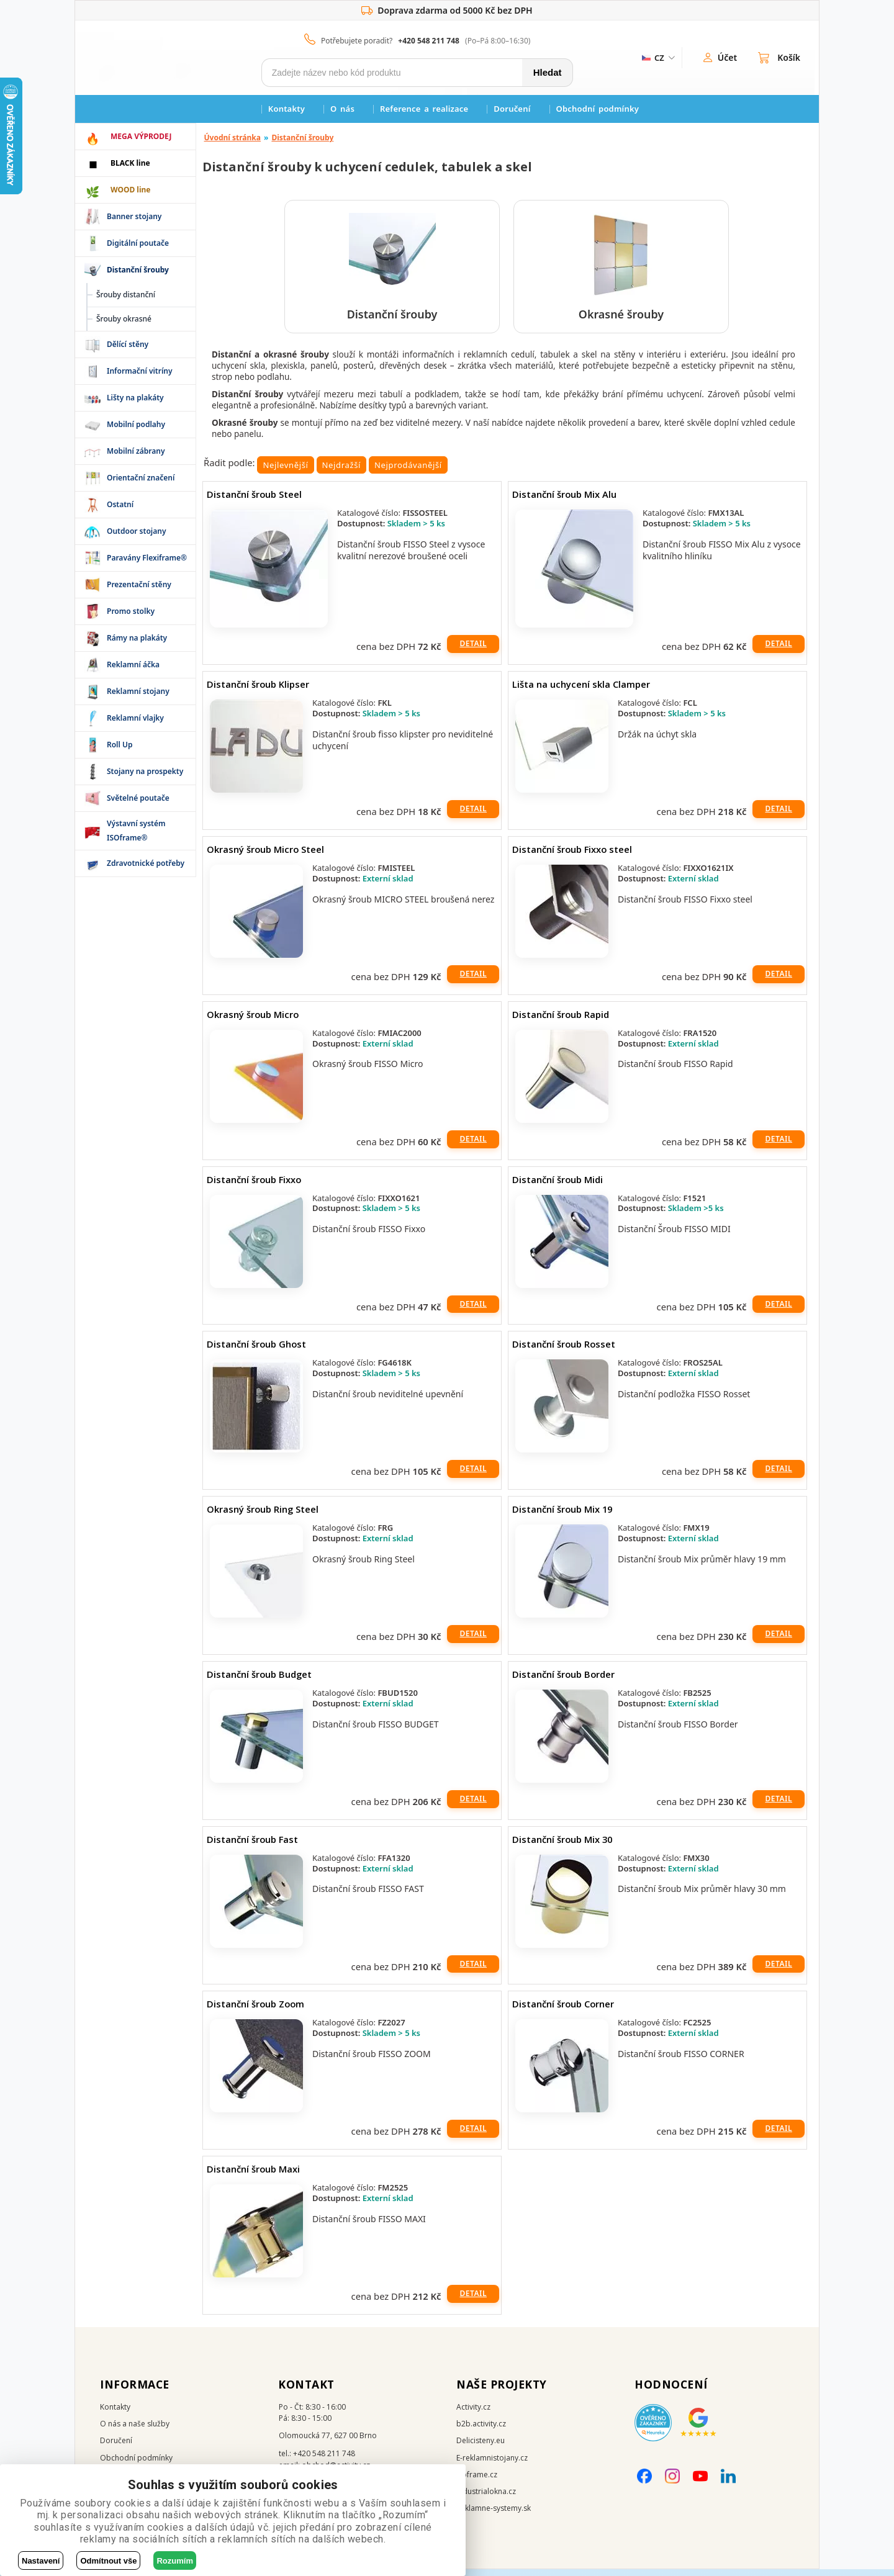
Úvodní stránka (232, 137)
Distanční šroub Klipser (258, 691)
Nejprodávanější (408, 471)
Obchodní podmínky (597, 108)
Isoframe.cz (476, 2481)
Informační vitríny (140, 371)
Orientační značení (140, 477)
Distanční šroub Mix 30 (562, 1845)
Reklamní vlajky (135, 718)
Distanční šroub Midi (557, 1185)
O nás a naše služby (134, 2430)
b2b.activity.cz (481, 2430)
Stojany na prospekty (145, 771)
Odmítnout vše (108, 2560)
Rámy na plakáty (137, 638)
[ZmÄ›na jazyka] (657, 57)
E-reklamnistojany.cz (492, 2464)
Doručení (512, 108)
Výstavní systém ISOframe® (136, 830)
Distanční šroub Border (563, 1681)
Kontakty (286, 108)
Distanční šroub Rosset (563, 1350)
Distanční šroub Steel (254, 501)
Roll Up (120, 744)
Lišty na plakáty (135, 397)
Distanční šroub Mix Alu (564, 501)
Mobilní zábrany (136, 451)
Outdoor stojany (136, 531)
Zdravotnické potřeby (145, 863)
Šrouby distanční (125, 294)
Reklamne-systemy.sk (493, 2515)
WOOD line (131, 189)
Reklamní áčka (133, 664)
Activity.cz (473, 2413)
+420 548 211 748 (428, 40)
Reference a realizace (424, 108)
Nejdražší (341, 471)
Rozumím (174, 2560)
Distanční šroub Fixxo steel (572, 856)
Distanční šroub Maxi (253, 2175)
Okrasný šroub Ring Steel (262, 1516)
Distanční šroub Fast (252, 1845)
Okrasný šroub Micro (253, 1020)
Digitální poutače (138, 243)
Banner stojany (134, 216)
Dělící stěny (127, 344)
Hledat (547, 72)
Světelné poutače (138, 798)
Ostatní (120, 504)
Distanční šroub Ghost (256, 1350)
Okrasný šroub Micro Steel (265, 856)
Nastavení (41, 2560)
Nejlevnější (285, 471)
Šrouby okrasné (123, 318)
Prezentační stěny (139, 584)
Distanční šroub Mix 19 (562, 1516)
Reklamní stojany (138, 691)
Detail (473, 650)
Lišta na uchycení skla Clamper (581, 691)
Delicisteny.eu (480, 2447)
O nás (342, 108)
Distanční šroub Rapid (560, 1020)
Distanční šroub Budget (259, 1681)
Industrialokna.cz (486, 2498)
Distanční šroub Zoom (255, 2010)
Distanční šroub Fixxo (254, 1185)
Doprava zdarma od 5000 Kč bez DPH (446, 10)
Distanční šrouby (302, 137)
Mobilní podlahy (136, 424)
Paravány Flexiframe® (147, 557)
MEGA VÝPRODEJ (141, 136)
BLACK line (130, 163)
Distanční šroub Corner (563, 2010)
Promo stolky (131, 611)
